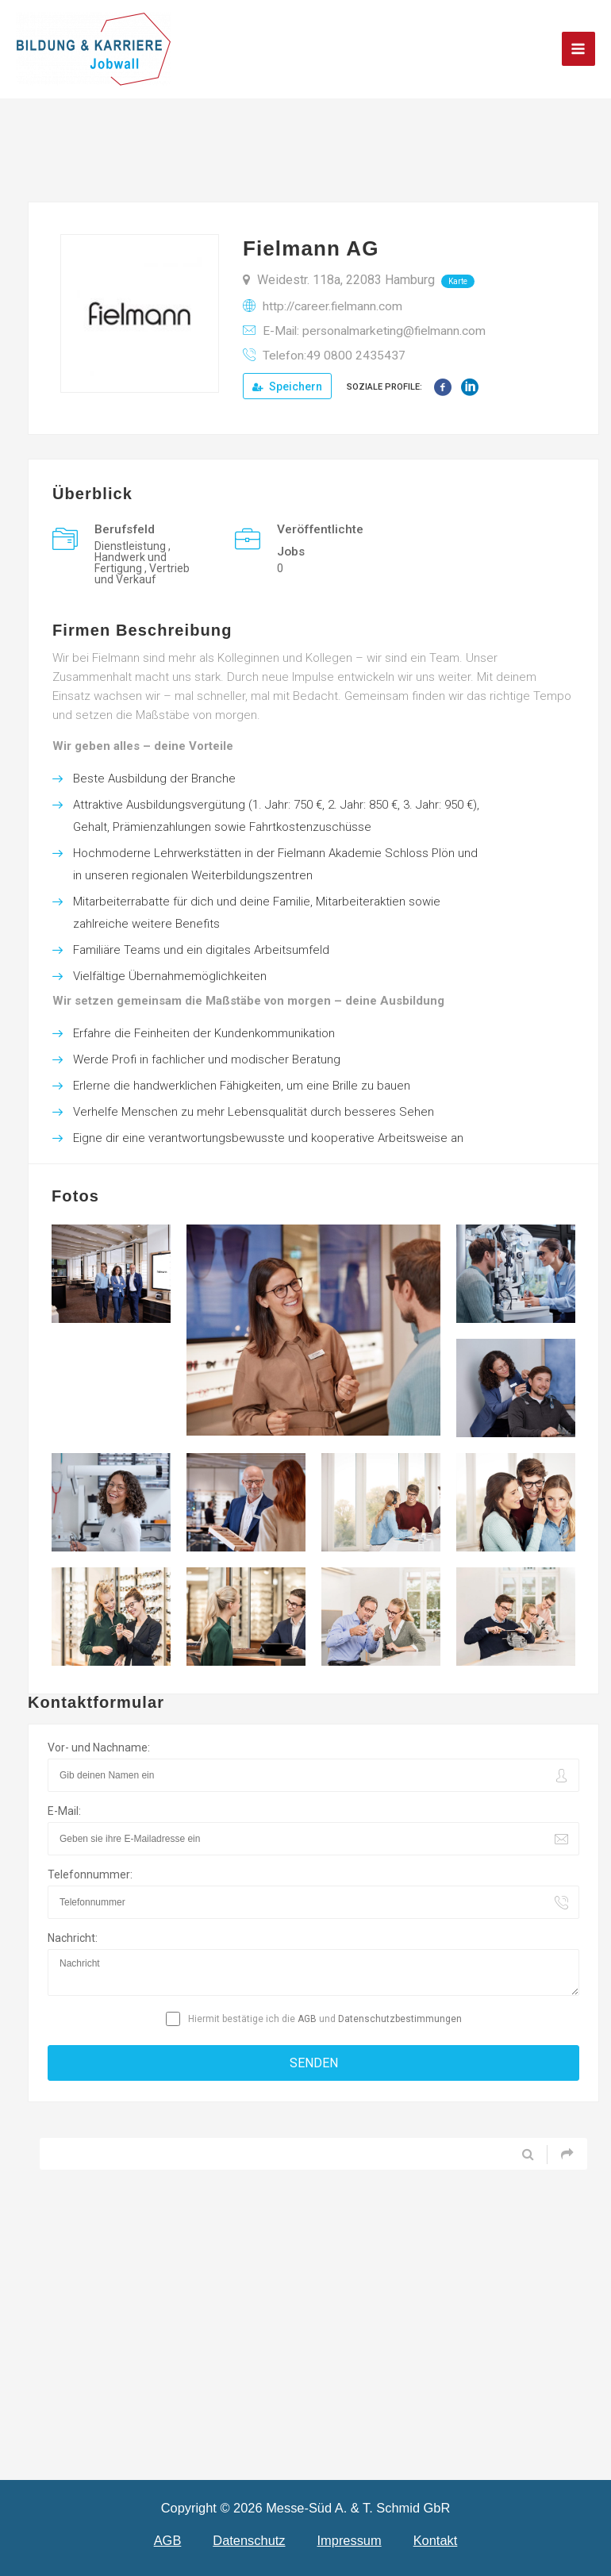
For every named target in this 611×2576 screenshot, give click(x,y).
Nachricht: (73, 1938)
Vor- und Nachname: (99, 1747)
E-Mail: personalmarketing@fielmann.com (374, 331)
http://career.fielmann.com (332, 306)
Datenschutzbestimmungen (400, 2018)
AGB (307, 2018)
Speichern (287, 386)
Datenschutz (249, 2540)
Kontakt (435, 2540)
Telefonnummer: (90, 1874)
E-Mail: (64, 1811)
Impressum (349, 2540)
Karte (457, 281)
